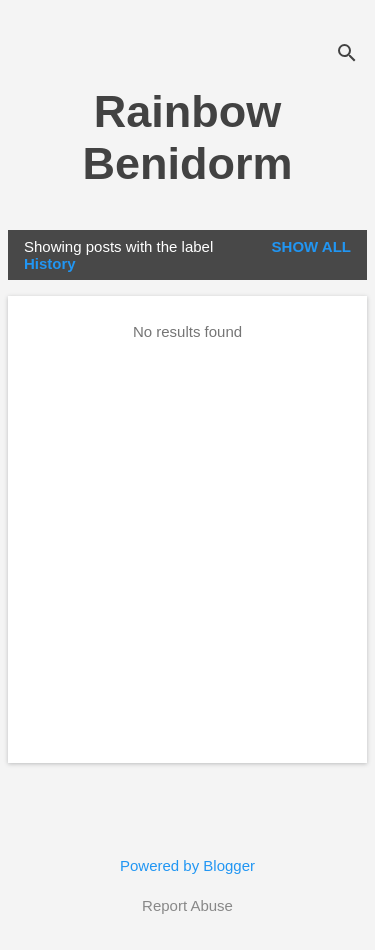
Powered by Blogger (187, 865)
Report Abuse (187, 905)
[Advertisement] (187, 549)
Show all (311, 246)
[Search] (347, 54)
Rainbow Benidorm (187, 137)
